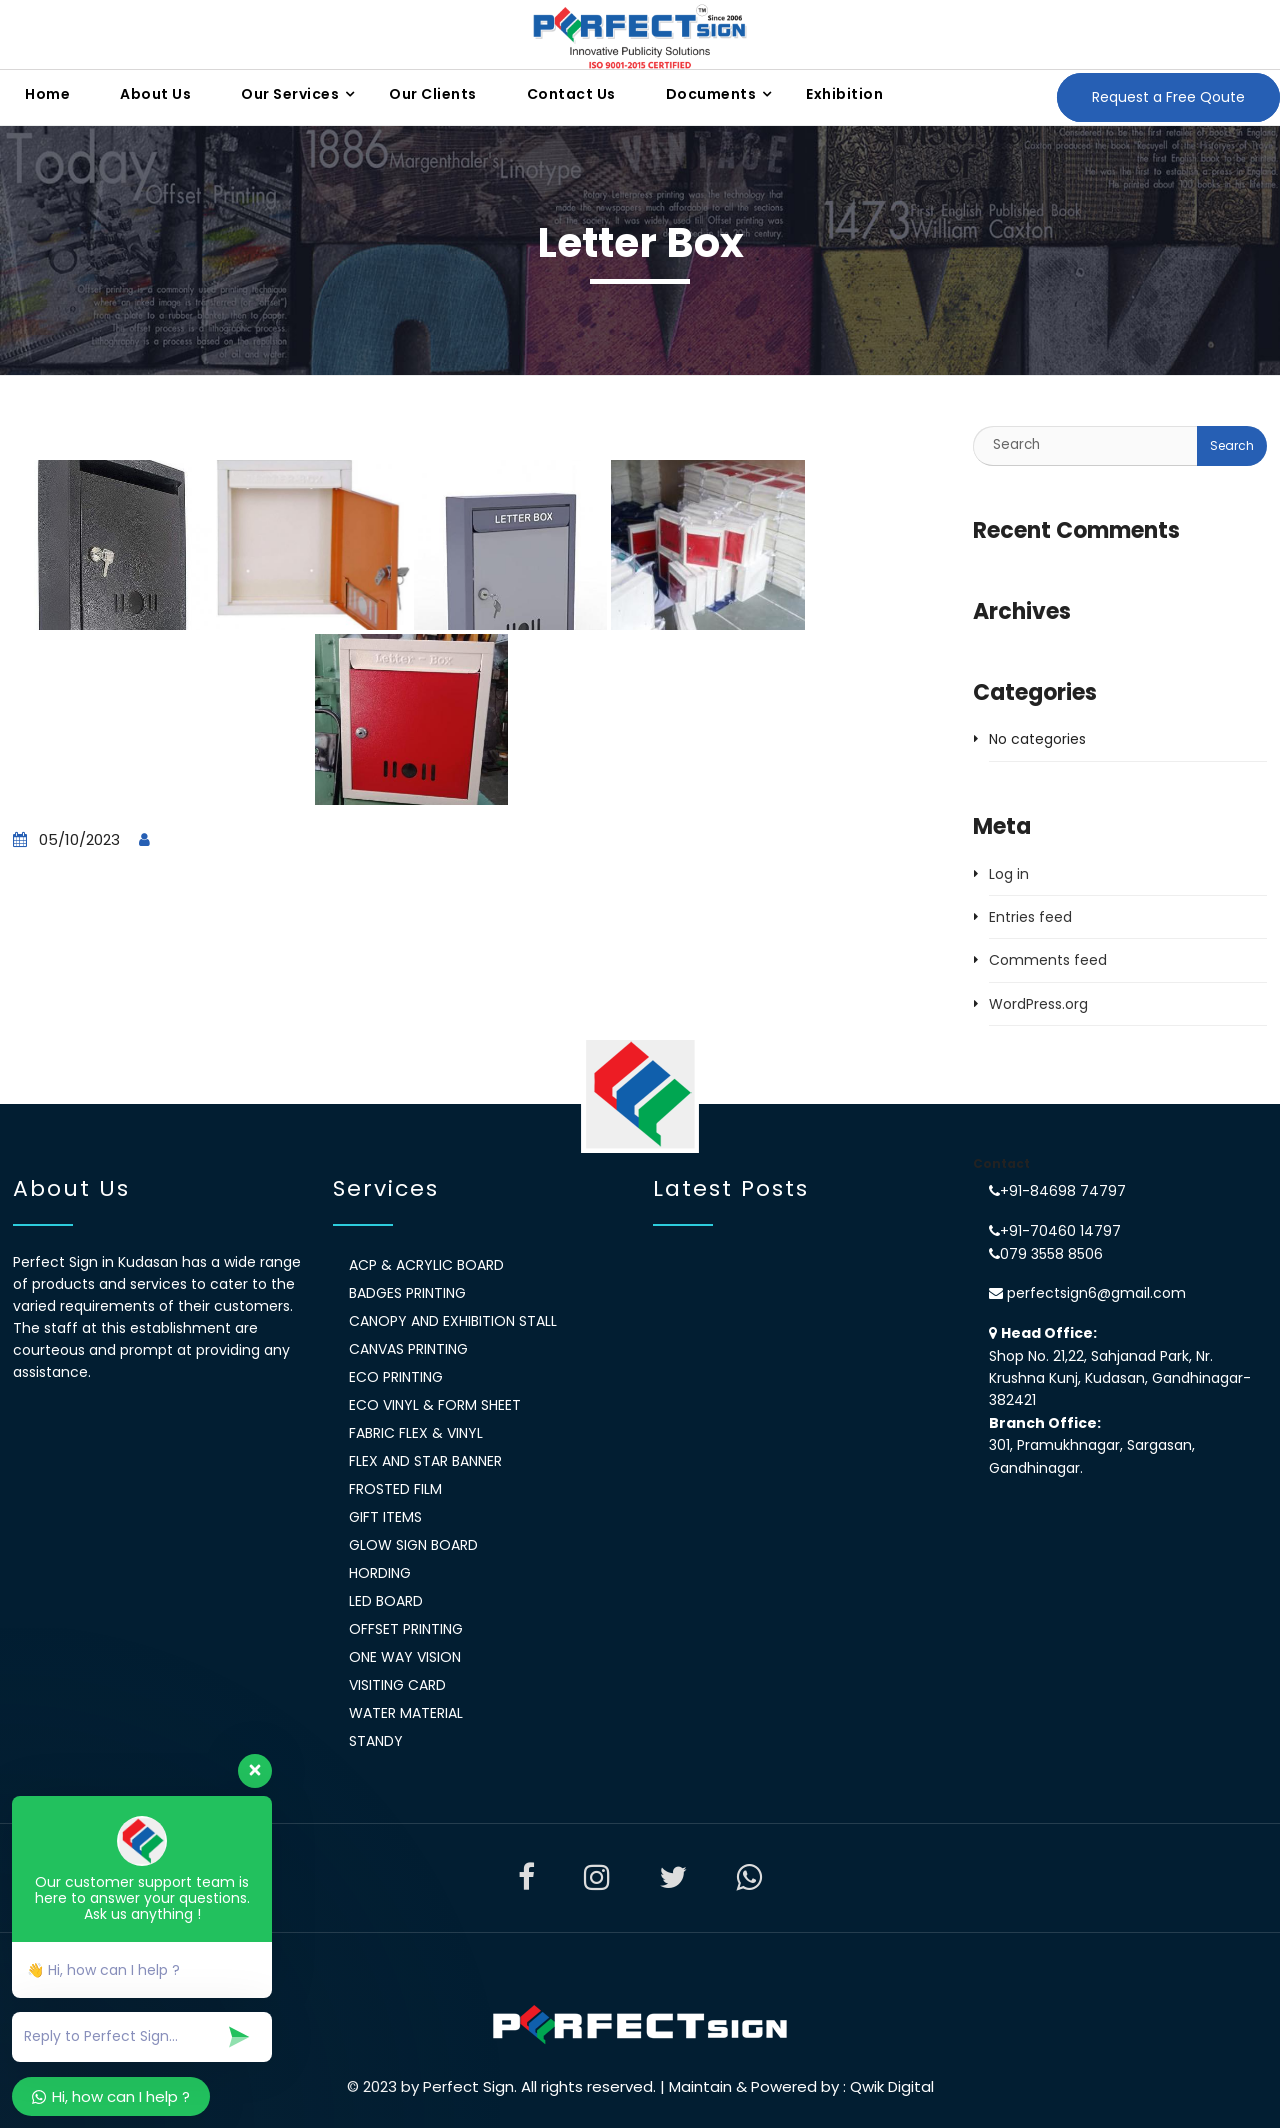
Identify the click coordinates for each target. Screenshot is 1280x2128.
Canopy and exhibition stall (453, 1321)
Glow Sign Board (413, 1545)
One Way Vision (405, 1657)
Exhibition (844, 94)
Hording (380, 1573)
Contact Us (571, 94)
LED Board (386, 1601)
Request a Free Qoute (1168, 97)
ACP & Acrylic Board (426, 1265)
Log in (1009, 874)
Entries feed (1030, 917)
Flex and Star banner (425, 1461)
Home (47, 94)
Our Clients (433, 94)
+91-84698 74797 (1063, 1191)
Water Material (406, 1713)
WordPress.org (1038, 1004)
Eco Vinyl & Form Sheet (435, 1405)
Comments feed (1048, 960)
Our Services (290, 94)
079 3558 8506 (1051, 1254)
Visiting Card (397, 1685)
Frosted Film (395, 1489)
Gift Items (385, 1517)
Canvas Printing (408, 1349)
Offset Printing (406, 1629)
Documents (711, 94)
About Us (155, 94)
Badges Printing (407, 1293)
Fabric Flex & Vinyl (416, 1433)
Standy (376, 1741)
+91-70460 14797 (1060, 1231)
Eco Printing (396, 1377)
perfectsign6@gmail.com (1094, 1293)
